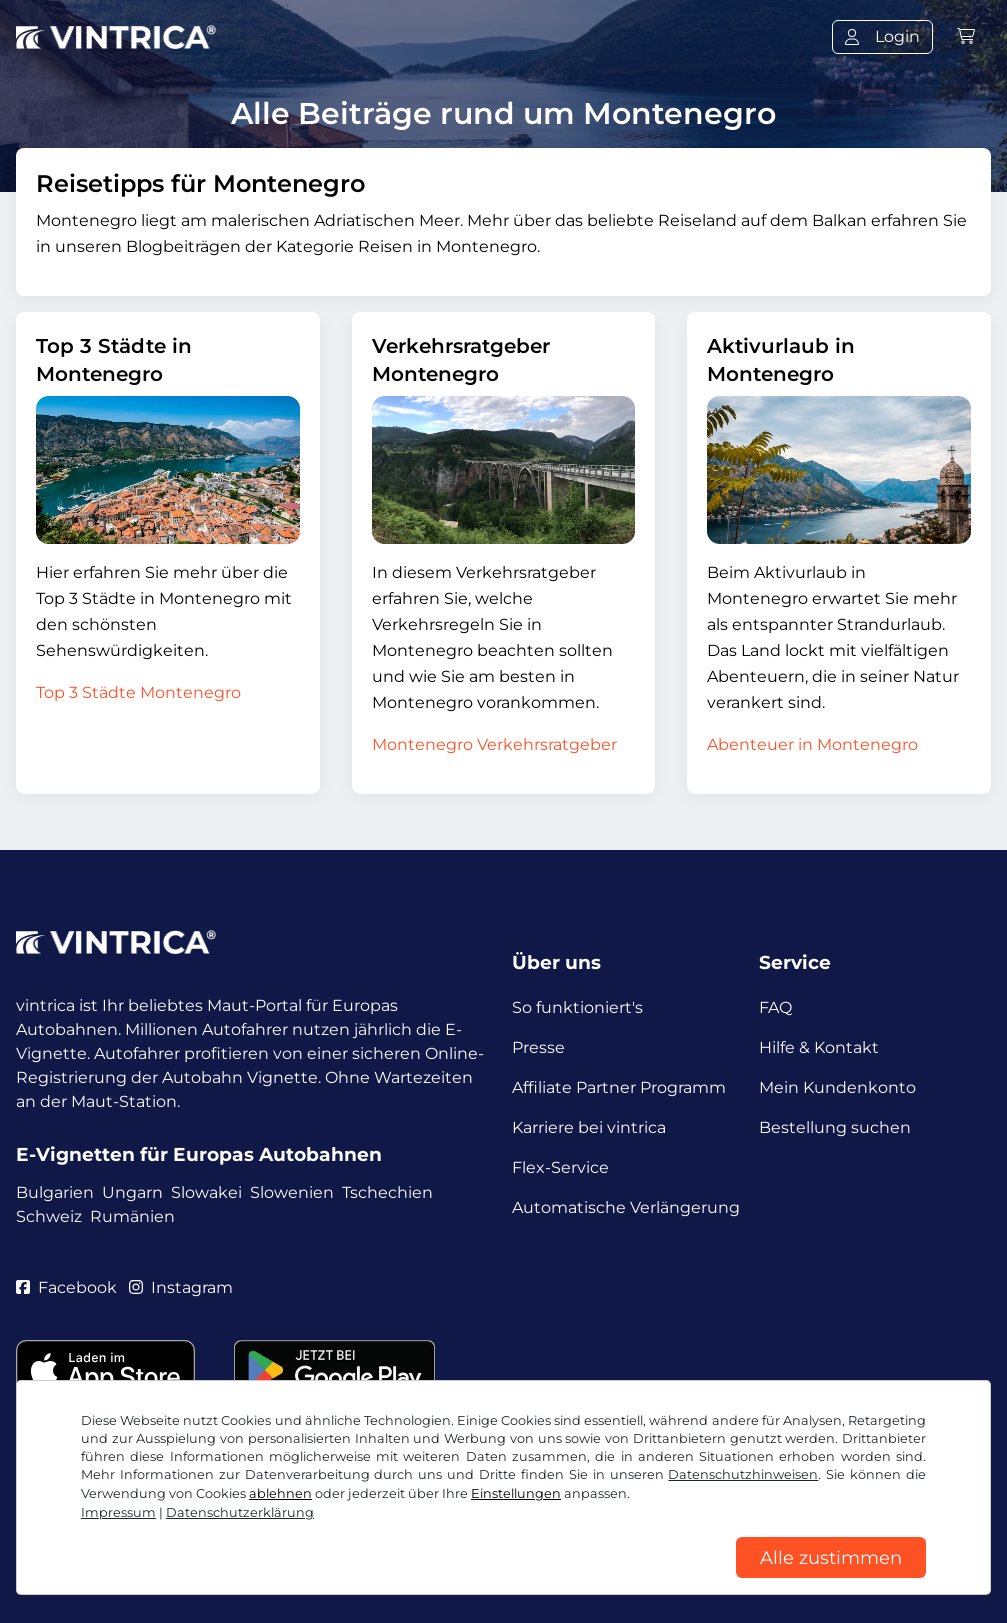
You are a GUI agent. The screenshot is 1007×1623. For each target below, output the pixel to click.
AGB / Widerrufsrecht (101, 1530)
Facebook (66, 1287)
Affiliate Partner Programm (619, 1087)
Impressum (623, 1530)
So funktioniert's (577, 1007)
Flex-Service (560, 1167)
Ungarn (132, 1192)
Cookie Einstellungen (478, 1530)
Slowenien (292, 1192)
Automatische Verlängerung (626, 1207)
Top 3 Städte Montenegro (138, 692)
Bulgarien (55, 1192)
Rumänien (132, 1216)
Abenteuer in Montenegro (812, 744)
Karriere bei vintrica (589, 1127)
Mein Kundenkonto (837, 1087)
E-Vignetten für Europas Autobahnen (199, 1154)
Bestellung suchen (835, 1127)
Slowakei (206, 1192)
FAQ (775, 1007)
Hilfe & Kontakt (819, 1047)
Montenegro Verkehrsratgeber (494, 744)
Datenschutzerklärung (289, 1530)
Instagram (181, 1287)
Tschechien (387, 1192)
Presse (538, 1047)
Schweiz (49, 1216)
